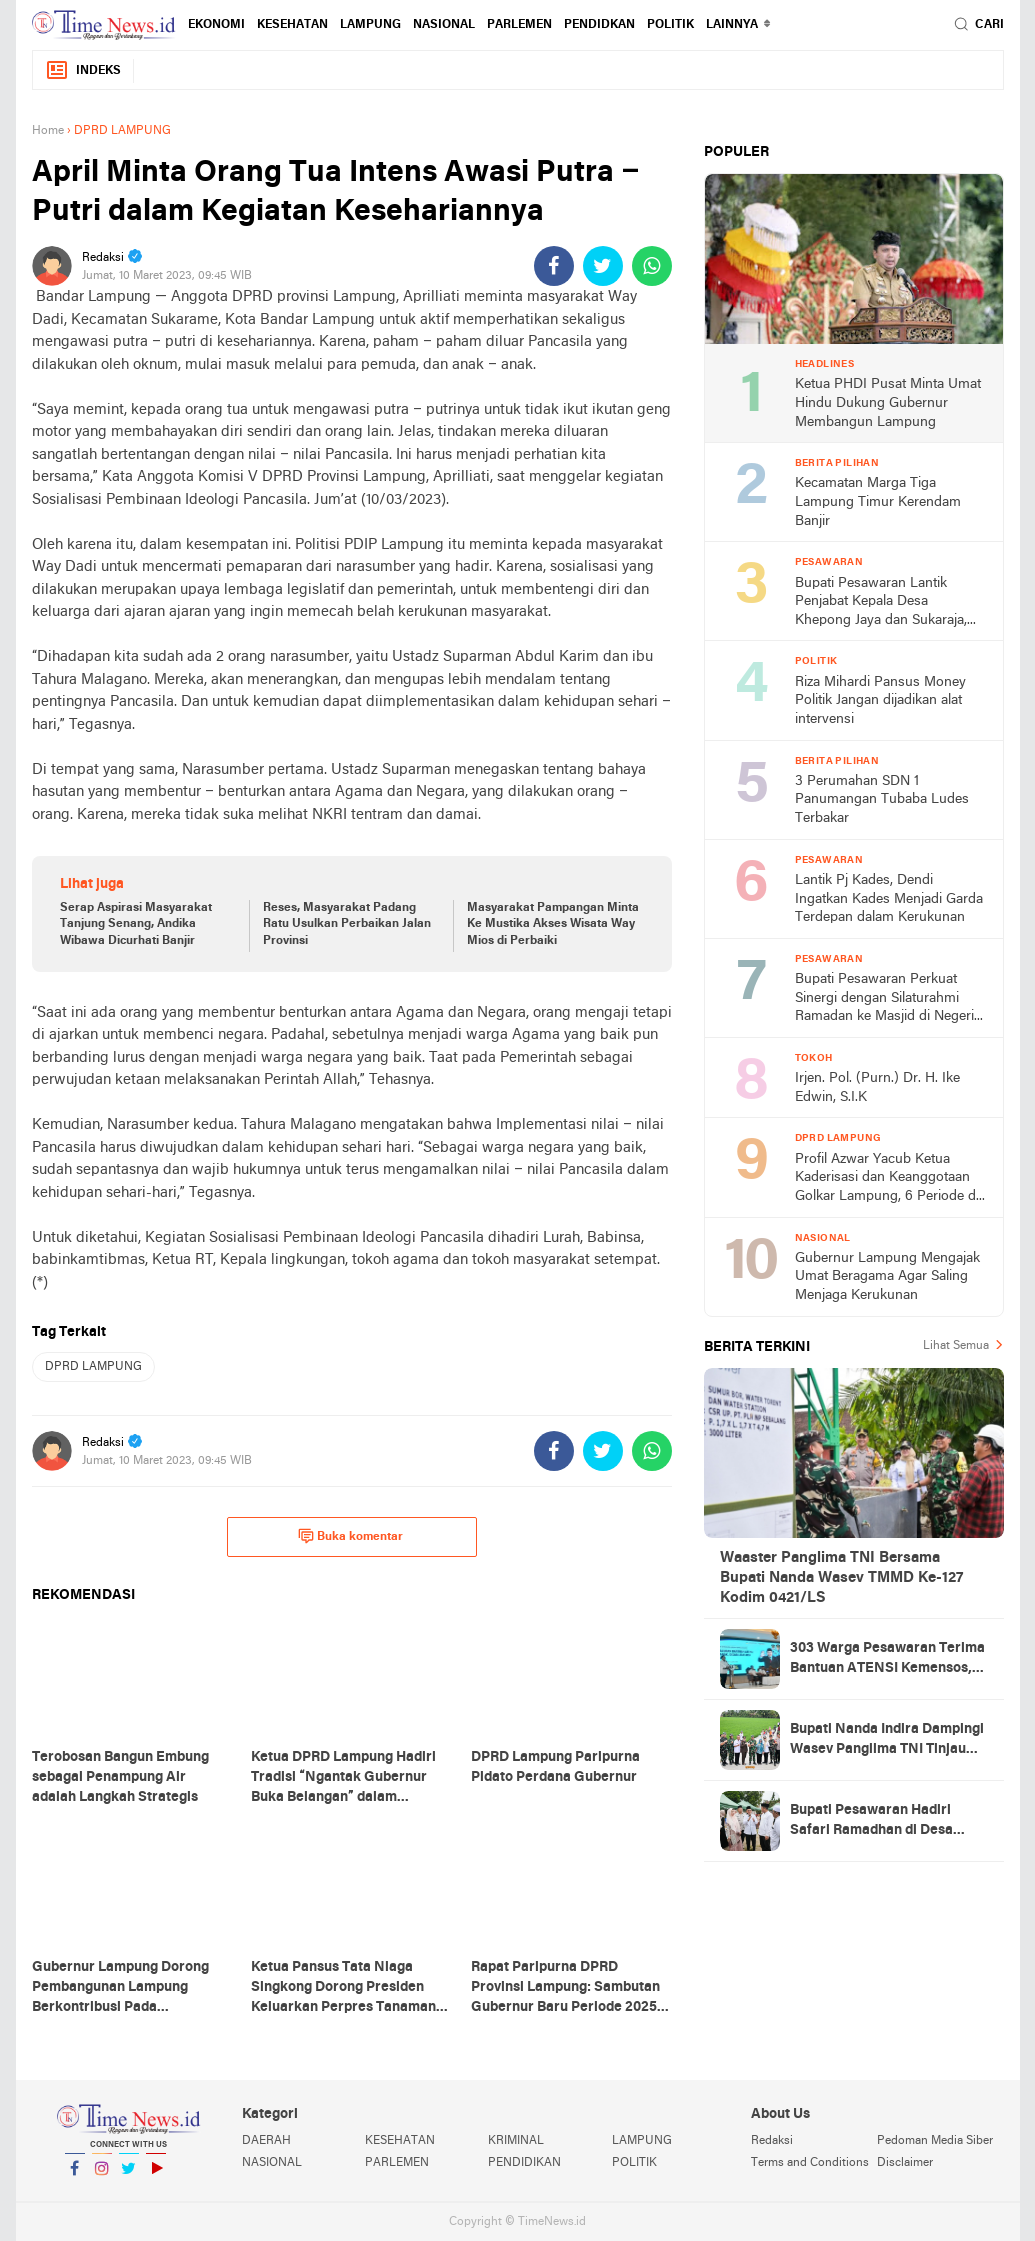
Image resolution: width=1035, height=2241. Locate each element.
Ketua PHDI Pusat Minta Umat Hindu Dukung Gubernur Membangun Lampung (888, 403)
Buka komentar (350, 1536)
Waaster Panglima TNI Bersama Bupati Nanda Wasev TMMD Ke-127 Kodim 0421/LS (841, 1578)
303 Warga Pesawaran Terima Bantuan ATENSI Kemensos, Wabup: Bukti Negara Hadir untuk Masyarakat (887, 1660)
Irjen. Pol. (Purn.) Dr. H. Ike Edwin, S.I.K (877, 1088)
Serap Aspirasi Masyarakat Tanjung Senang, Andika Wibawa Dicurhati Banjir (136, 925)
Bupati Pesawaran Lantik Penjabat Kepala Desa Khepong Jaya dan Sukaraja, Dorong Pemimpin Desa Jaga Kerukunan (884, 603)
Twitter (129, 2176)
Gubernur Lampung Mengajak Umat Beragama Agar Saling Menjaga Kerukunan (887, 1277)
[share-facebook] (554, 266)
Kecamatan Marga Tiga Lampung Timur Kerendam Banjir (878, 502)
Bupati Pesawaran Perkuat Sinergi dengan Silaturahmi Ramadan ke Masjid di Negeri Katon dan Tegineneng (884, 999)
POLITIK (670, 25)
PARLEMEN (519, 25)
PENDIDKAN (599, 25)
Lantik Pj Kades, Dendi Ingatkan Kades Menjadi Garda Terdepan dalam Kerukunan (889, 899)
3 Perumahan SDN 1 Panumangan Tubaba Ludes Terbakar (882, 800)
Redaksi (772, 2141)
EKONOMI (216, 25)
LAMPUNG (370, 25)
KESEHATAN (292, 25)
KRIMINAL (516, 2141)
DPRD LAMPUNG (93, 1367)
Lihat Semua (956, 1346)
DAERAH (266, 2141)
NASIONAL (444, 25)
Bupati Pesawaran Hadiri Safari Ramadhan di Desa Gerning (871, 1822)
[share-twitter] (603, 266)
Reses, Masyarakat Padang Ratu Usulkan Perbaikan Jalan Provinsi (347, 925)
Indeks (83, 70)
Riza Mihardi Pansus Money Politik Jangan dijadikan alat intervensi (880, 701)
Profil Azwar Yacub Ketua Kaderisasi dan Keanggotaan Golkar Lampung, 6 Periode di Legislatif (887, 1179)
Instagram (102, 2176)
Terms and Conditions (810, 2163)
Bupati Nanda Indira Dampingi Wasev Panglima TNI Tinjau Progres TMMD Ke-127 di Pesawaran (887, 1741)
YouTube (156, 2176)
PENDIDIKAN (524, 2163)
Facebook (75, 2176)
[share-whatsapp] (652, 266)
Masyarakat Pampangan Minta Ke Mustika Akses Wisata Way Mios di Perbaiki (553, 925)
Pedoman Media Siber (935, 2141)
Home (48, 131)
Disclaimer (905, 2163)
